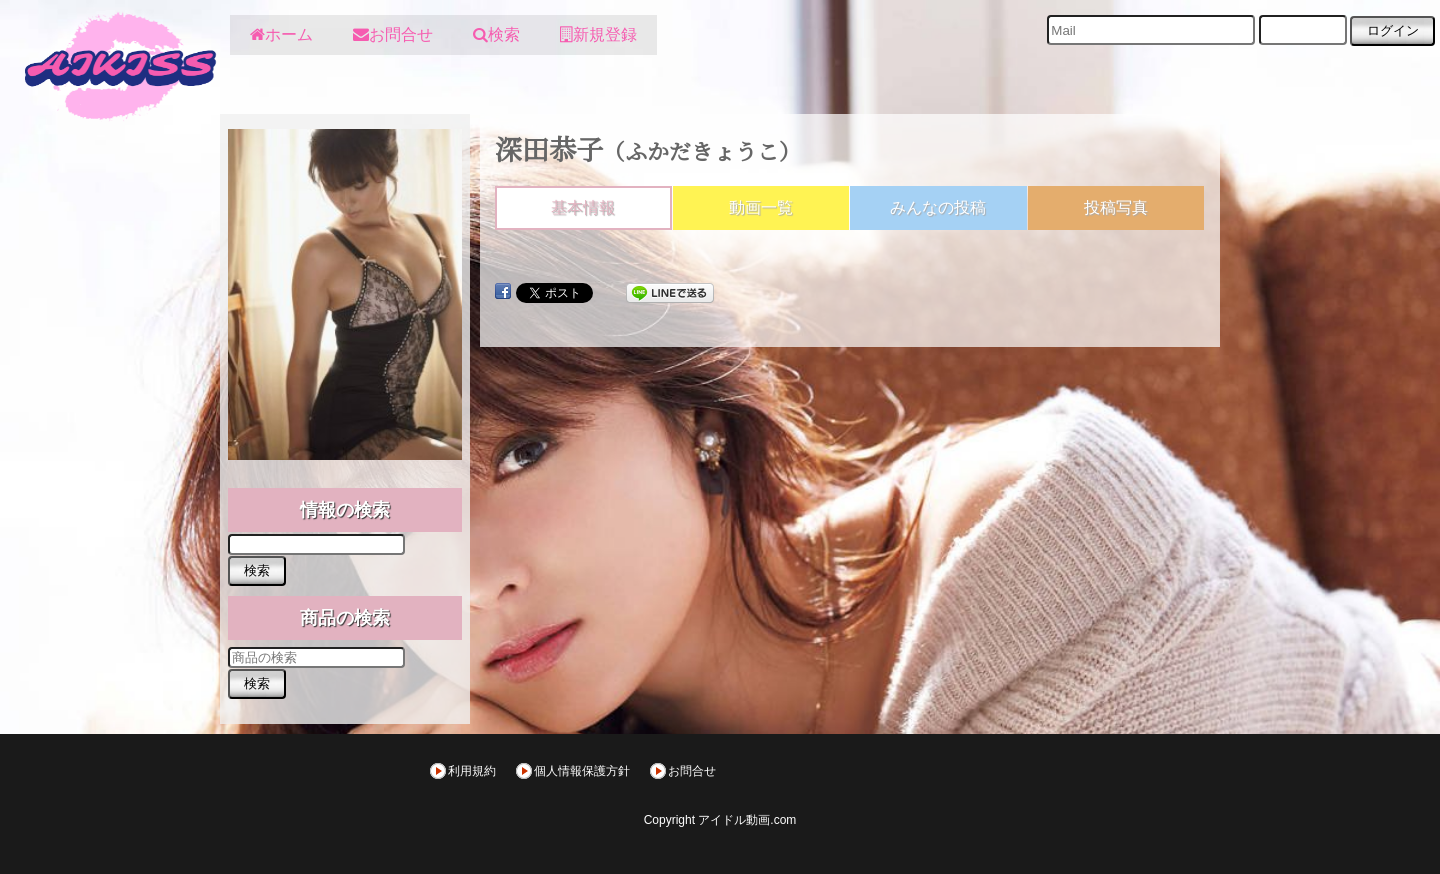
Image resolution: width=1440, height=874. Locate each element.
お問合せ (692, 771)
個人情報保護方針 (582, 771)
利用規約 (472, 771)
